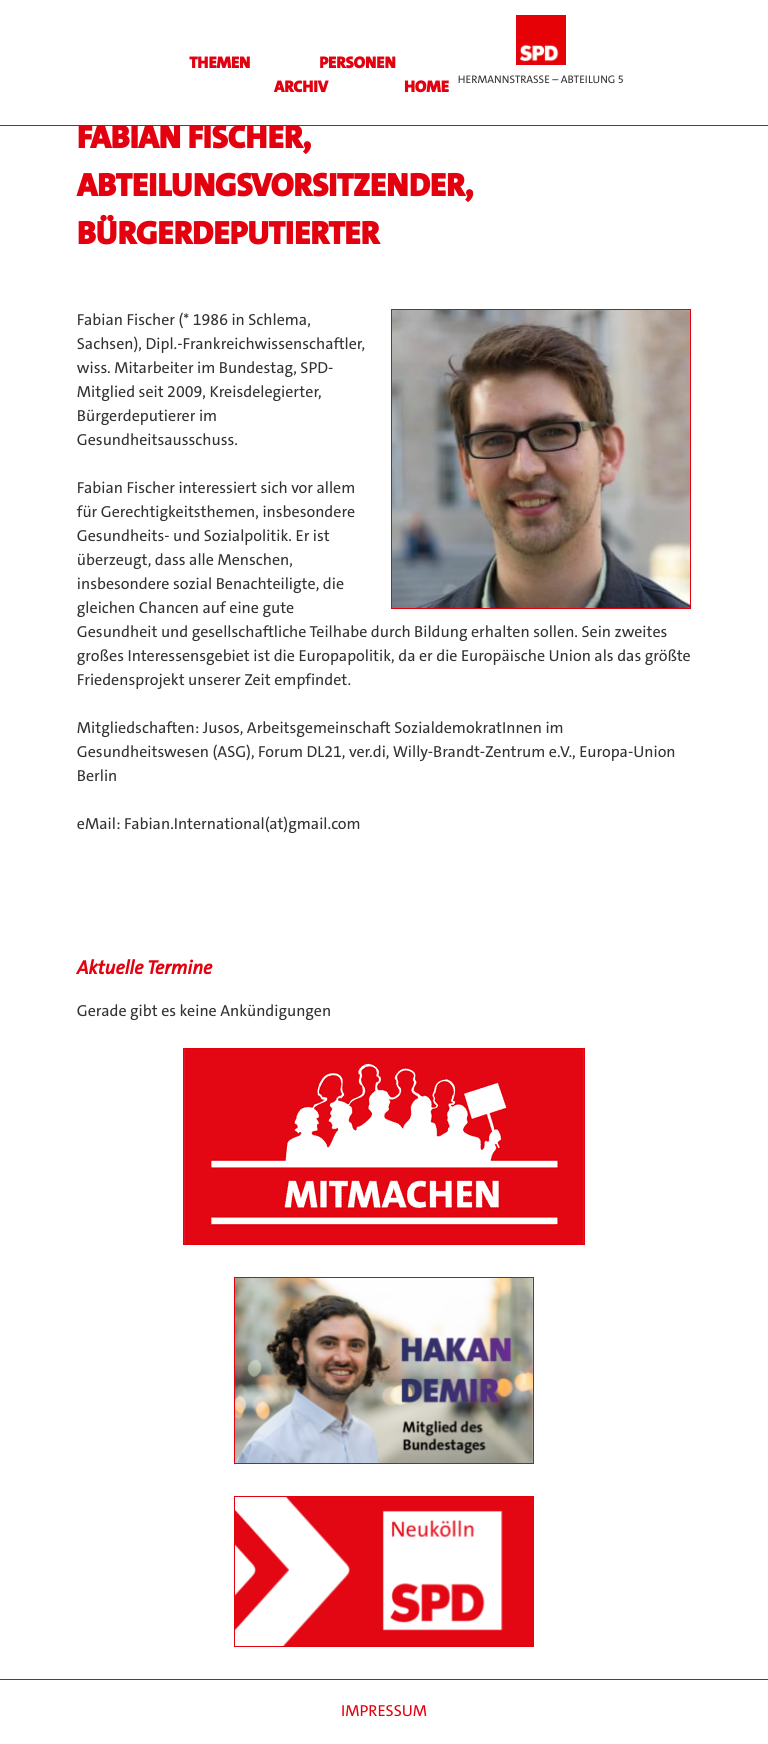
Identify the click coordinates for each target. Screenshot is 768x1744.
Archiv (301, 87)
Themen (219, 63)
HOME (426, 87)
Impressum (384, 1711)
